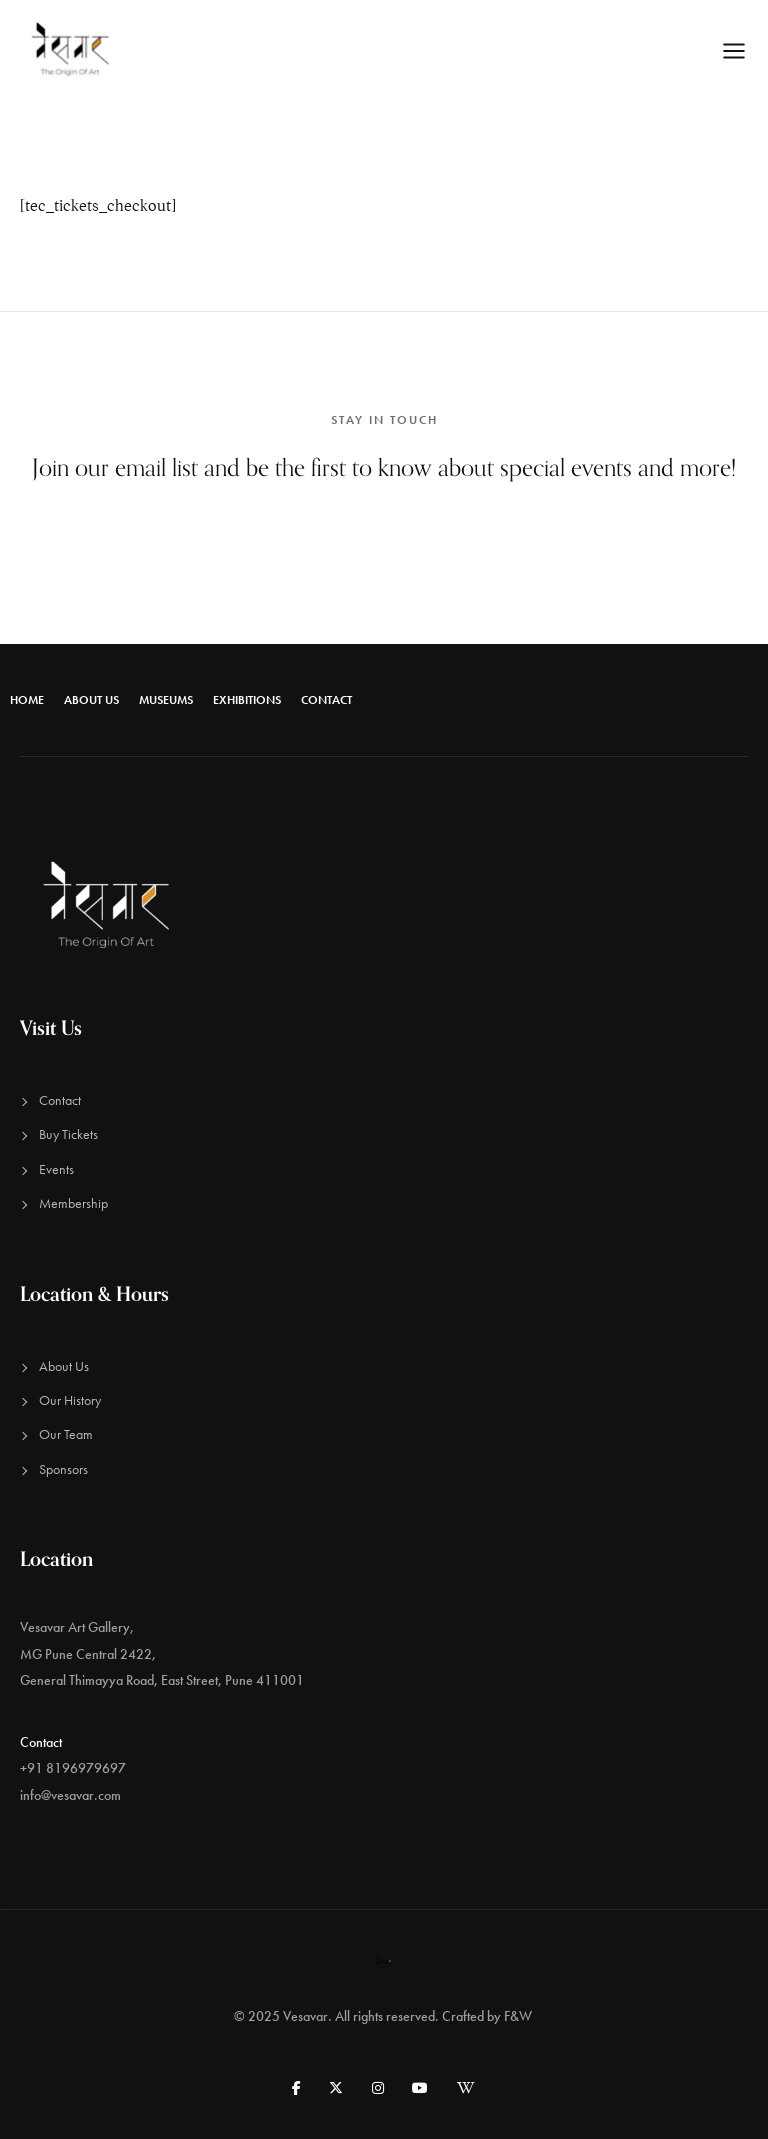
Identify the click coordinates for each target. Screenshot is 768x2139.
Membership (73, 1203)
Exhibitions (247, 700)
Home (27, 700)
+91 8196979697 (73, 1768)
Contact (326, 700)
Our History (70, 1400)
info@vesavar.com (70, 1795)
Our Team (66, 1434)
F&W (519, 2016)
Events (56, 1169)
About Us (91, 700)
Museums (166, 700)
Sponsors (63, 1469)
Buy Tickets (68, 1134)
